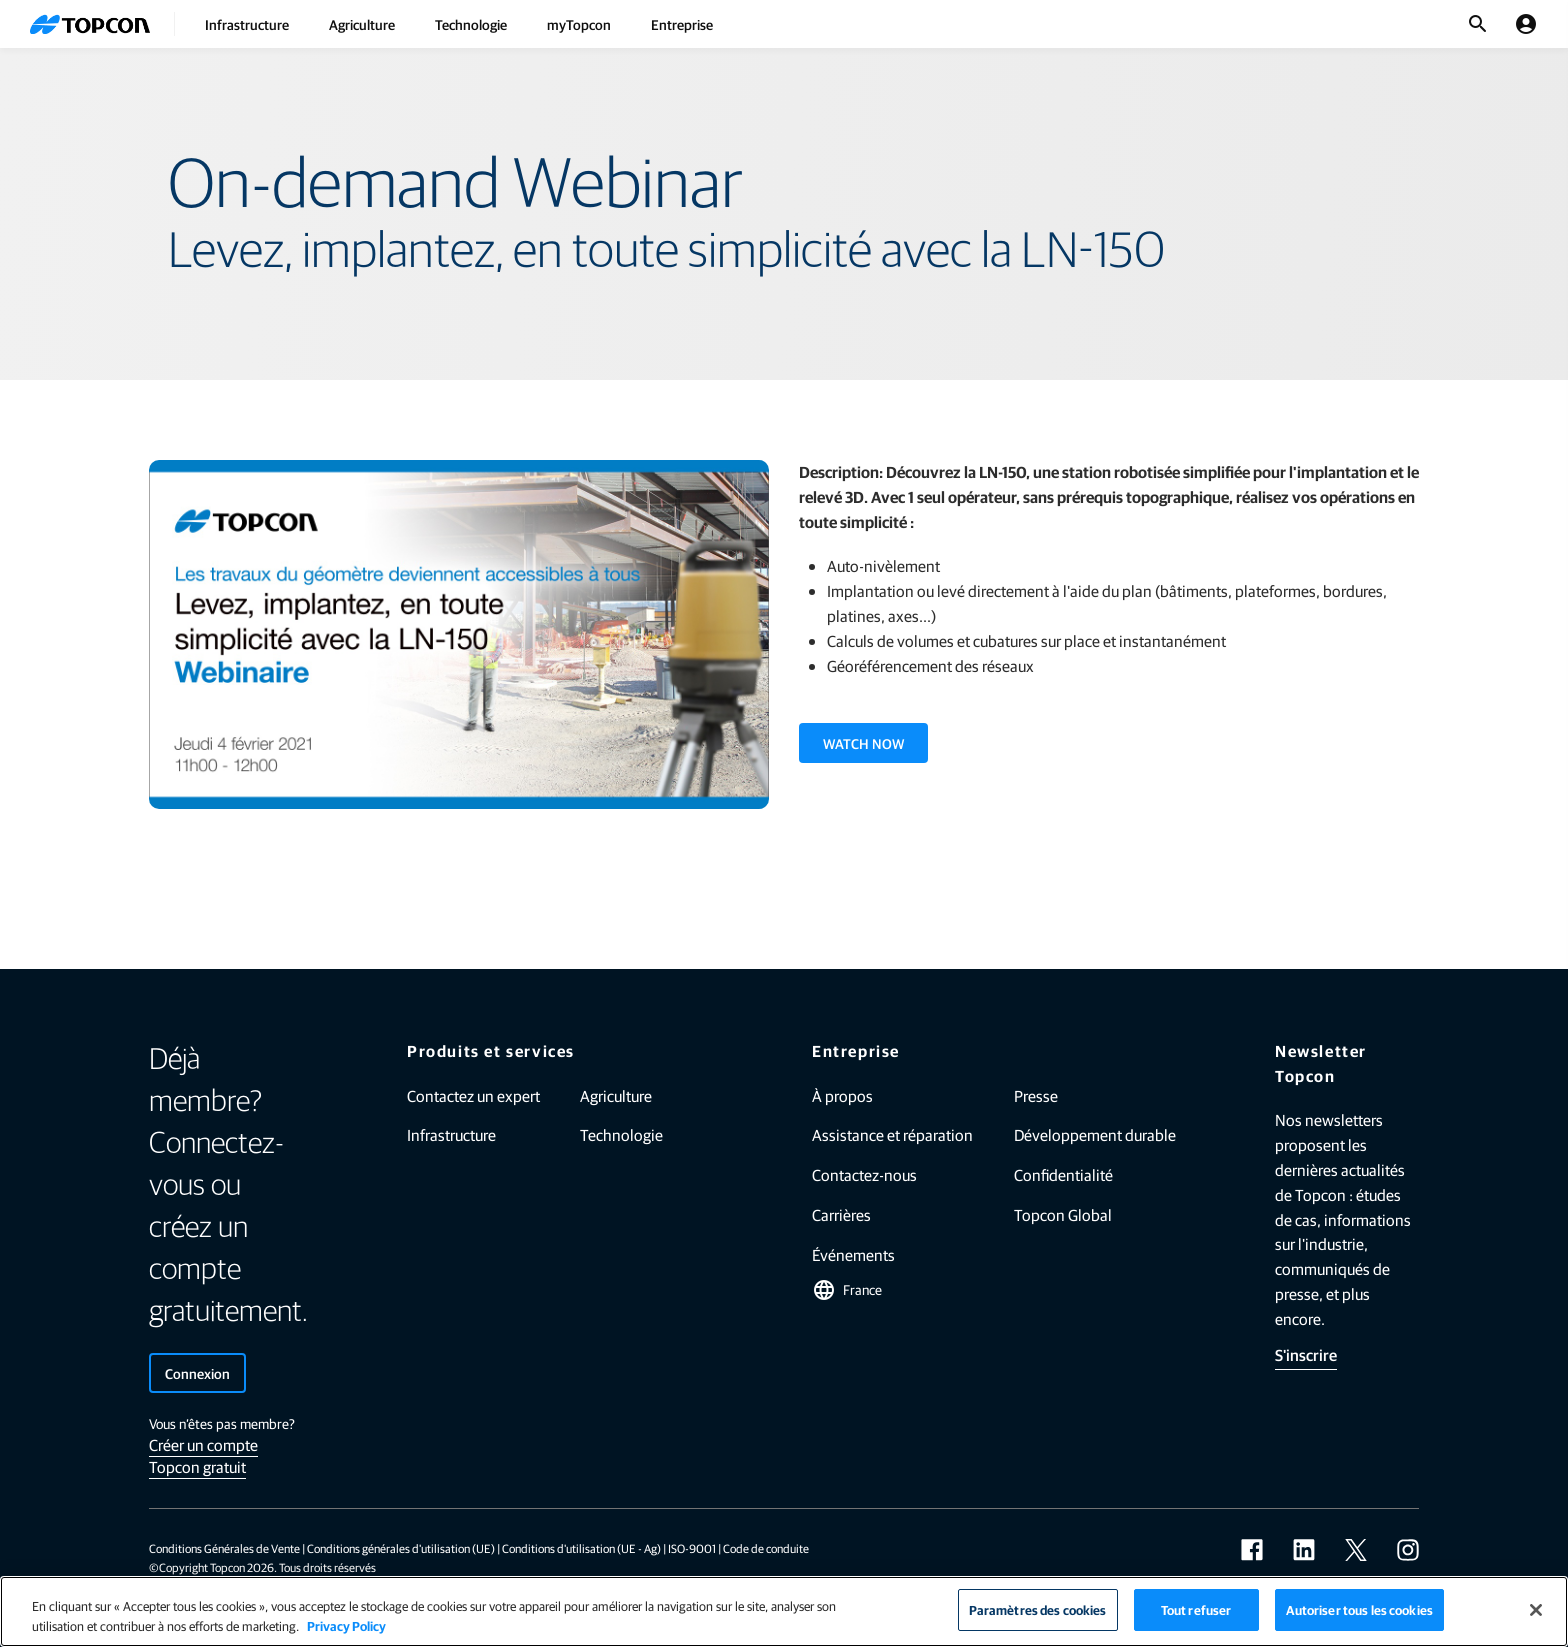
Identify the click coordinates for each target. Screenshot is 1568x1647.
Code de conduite (766, 1548)
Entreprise (682, 24)
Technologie (471, 24)
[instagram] (1408, 1550)
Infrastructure (247, 24)
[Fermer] (1536, 1610)
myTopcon (579, 24)
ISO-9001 (692, 1548)
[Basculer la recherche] (1478, 24)
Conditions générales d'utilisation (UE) (401, 1548)
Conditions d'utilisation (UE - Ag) (581, 1548)
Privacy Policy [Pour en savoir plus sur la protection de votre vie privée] (346, 1625)
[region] (784, 1611)
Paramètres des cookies (1038, 1609)
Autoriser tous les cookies (1359, 1609)
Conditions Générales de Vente (224, 1548)
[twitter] (1356, 1550)
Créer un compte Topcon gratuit (203, 1455)
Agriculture (362, 24)
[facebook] (1252, 1550)
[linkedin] (1304, 1550)
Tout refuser (1196, 1609)
